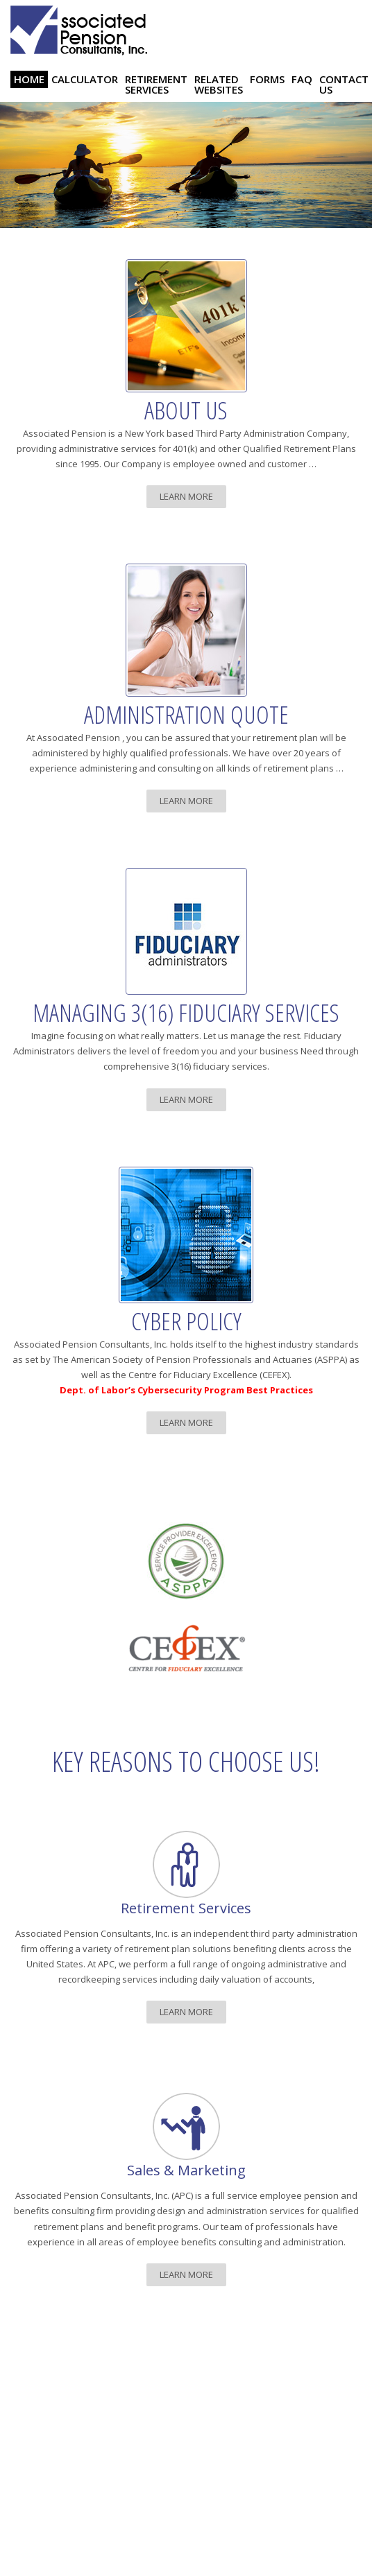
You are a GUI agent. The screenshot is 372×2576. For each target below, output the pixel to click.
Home (29, 79)
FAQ (301, 79)
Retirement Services (156, 84)
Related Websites (218, 84)
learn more (186, 496)
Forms (267, 79)
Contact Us (344, 84)
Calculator (84, 79)
